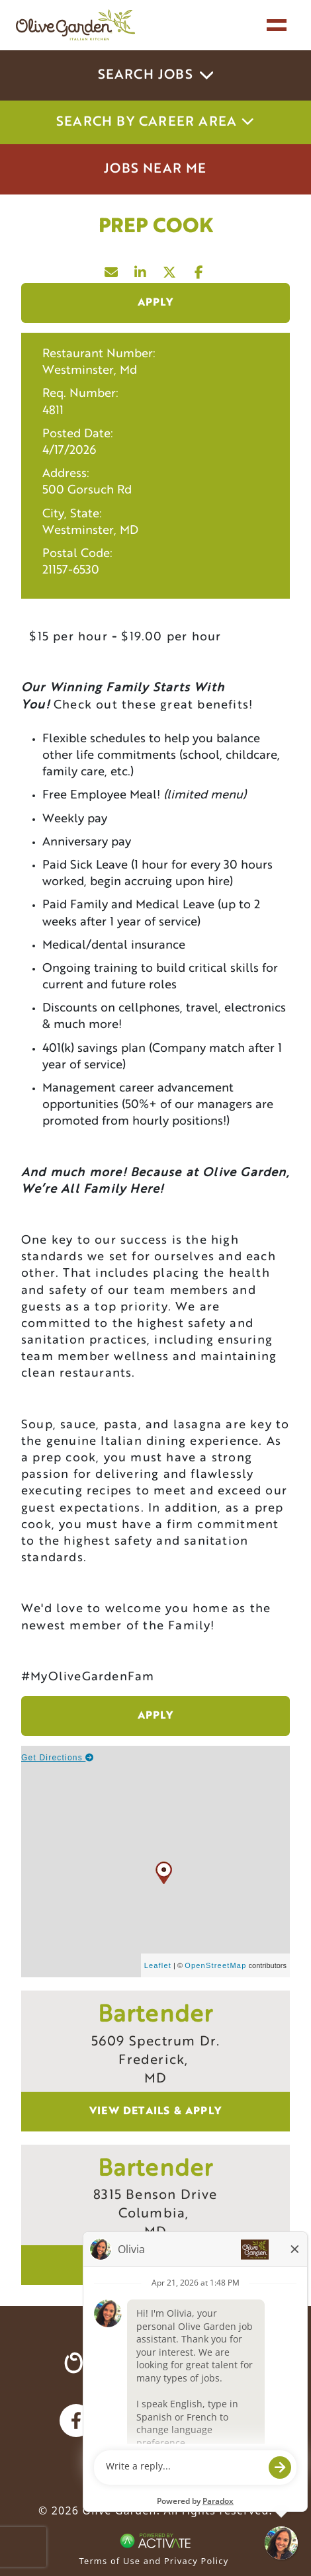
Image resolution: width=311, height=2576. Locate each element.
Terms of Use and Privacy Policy (154, 2561)
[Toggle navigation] (276, 25)
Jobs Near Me (155, 169)
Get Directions (58, 1757)
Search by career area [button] (155, 122)
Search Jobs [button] (156, 75)
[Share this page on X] (170, 269)
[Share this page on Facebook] (199, 269)
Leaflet (157, 1965)
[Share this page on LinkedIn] (141, 269)
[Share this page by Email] (112, 269)
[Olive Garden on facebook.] (76, 2420)
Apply (156, 303)
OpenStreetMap (215, 1965)
